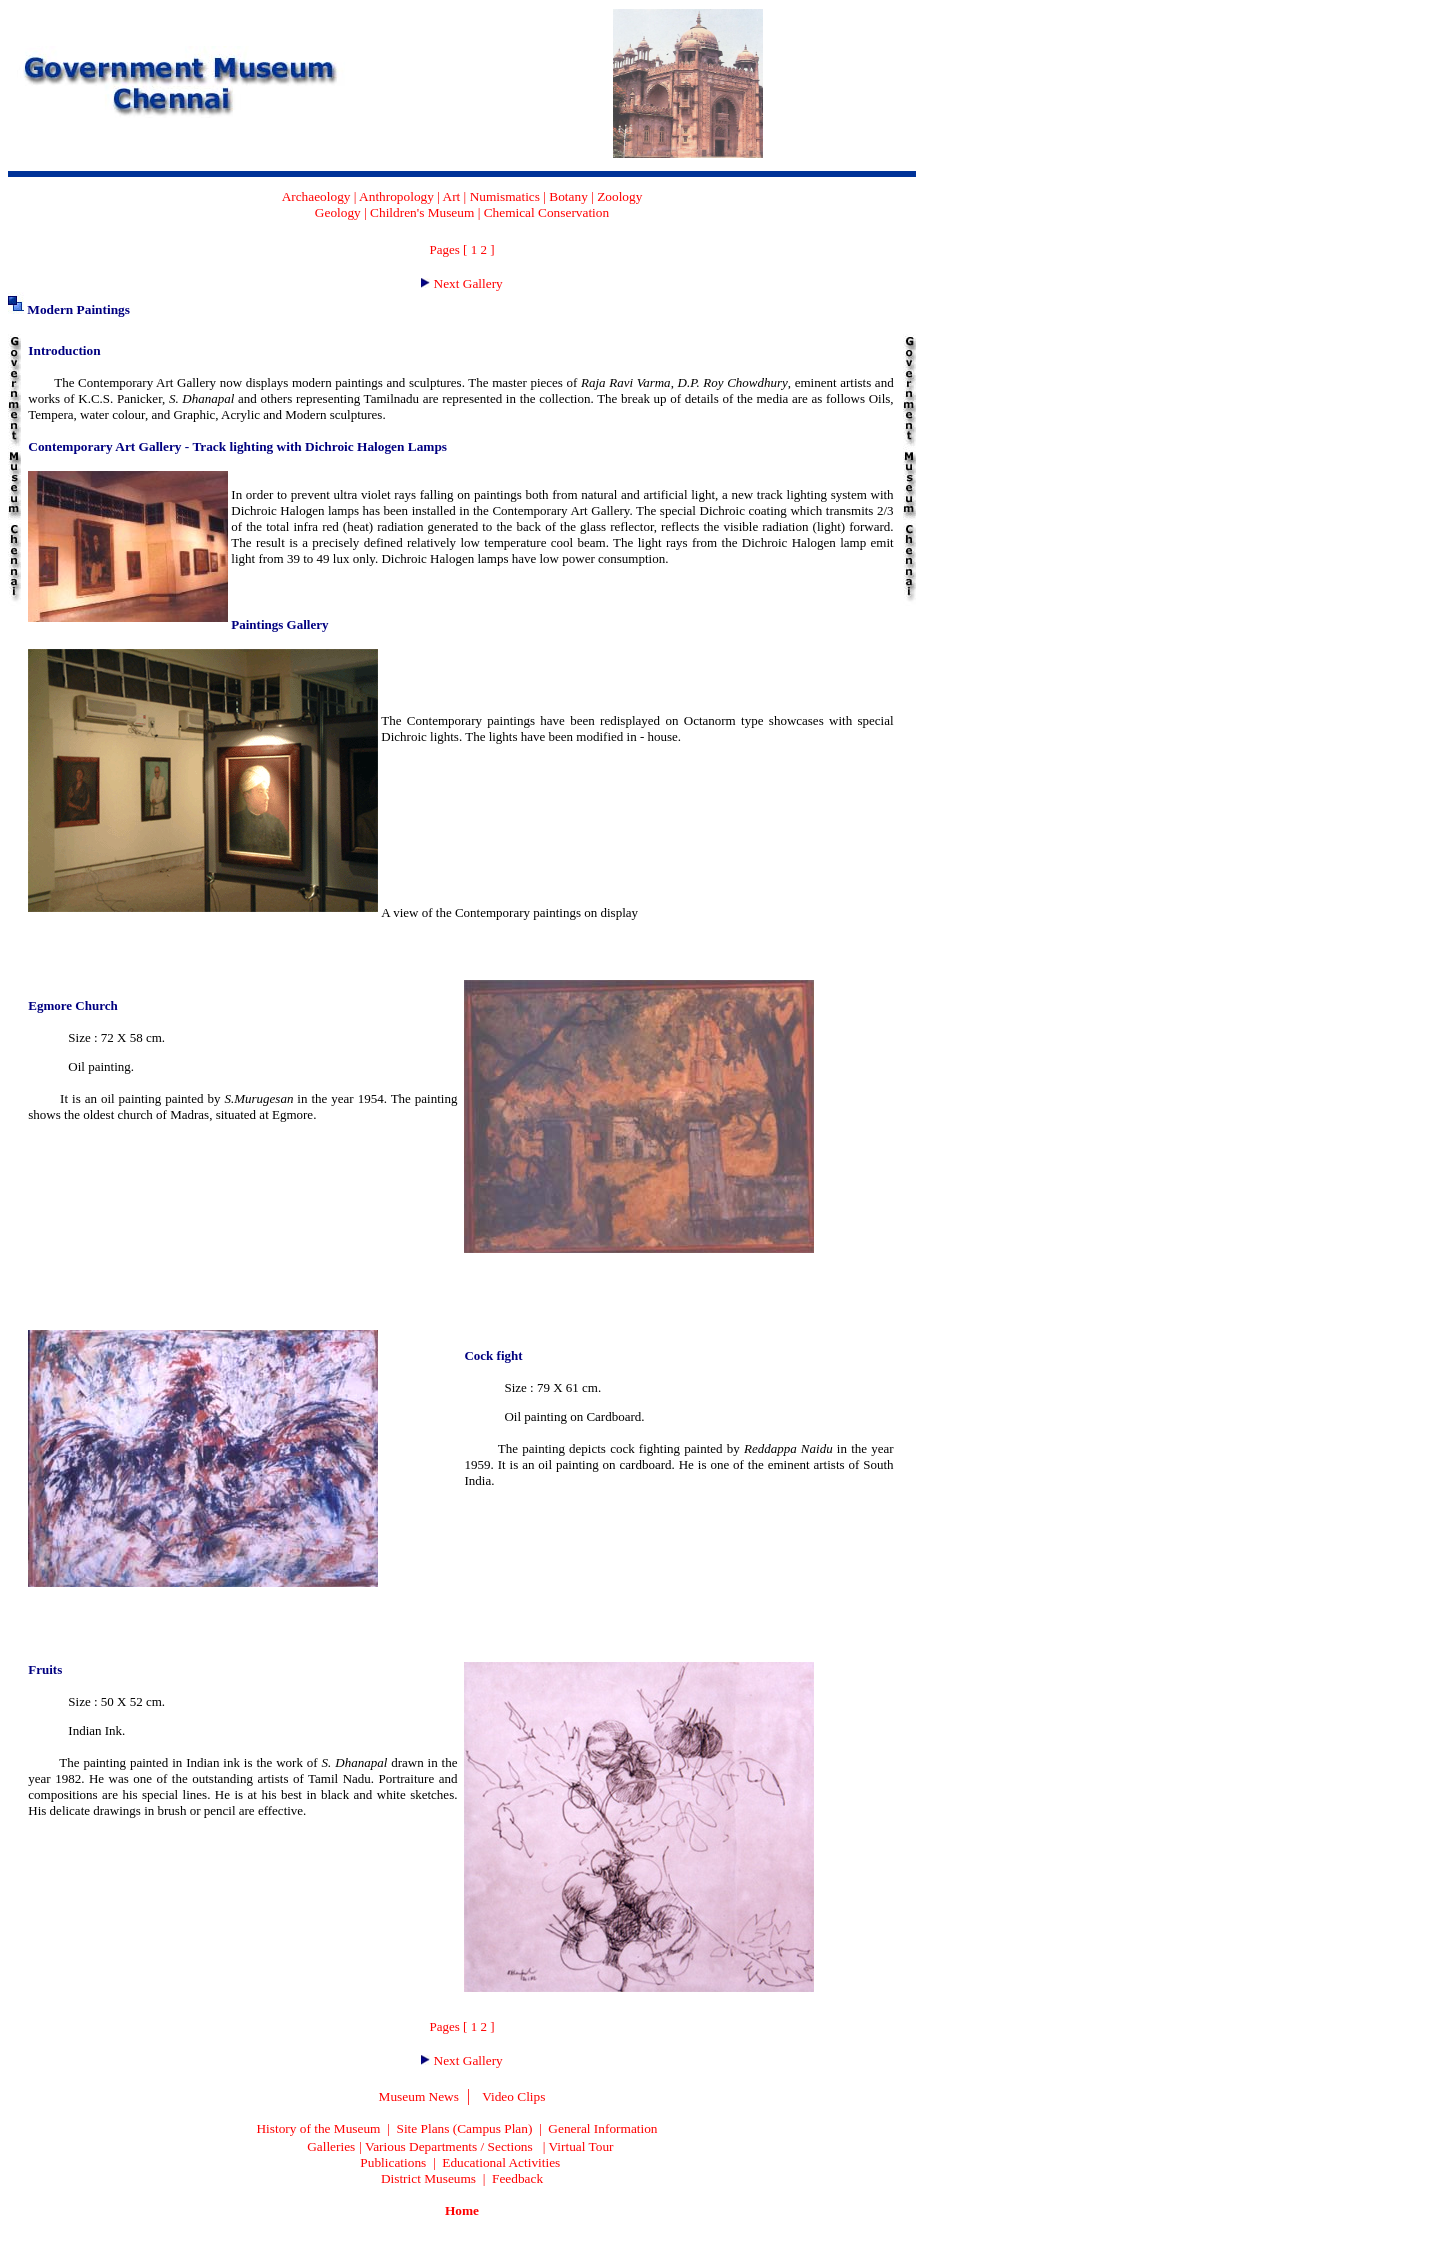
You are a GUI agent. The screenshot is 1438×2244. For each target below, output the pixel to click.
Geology (338, 212)
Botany (568, 196)
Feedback (517, 2178)
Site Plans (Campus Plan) (464, 2128)
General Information (602, 2128)
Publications (393, 2162)
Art (452, 196)
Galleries (331, 2146)
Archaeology (316, 196)
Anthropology (396, 196)
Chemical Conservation (546, 212)
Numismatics (505, 196)
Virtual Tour (582, 2146)
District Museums (428, 2178)
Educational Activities (501, 2162)
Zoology (619, 196)
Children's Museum (422, 212)
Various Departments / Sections (449, 2146)
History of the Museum (318, 2128)
